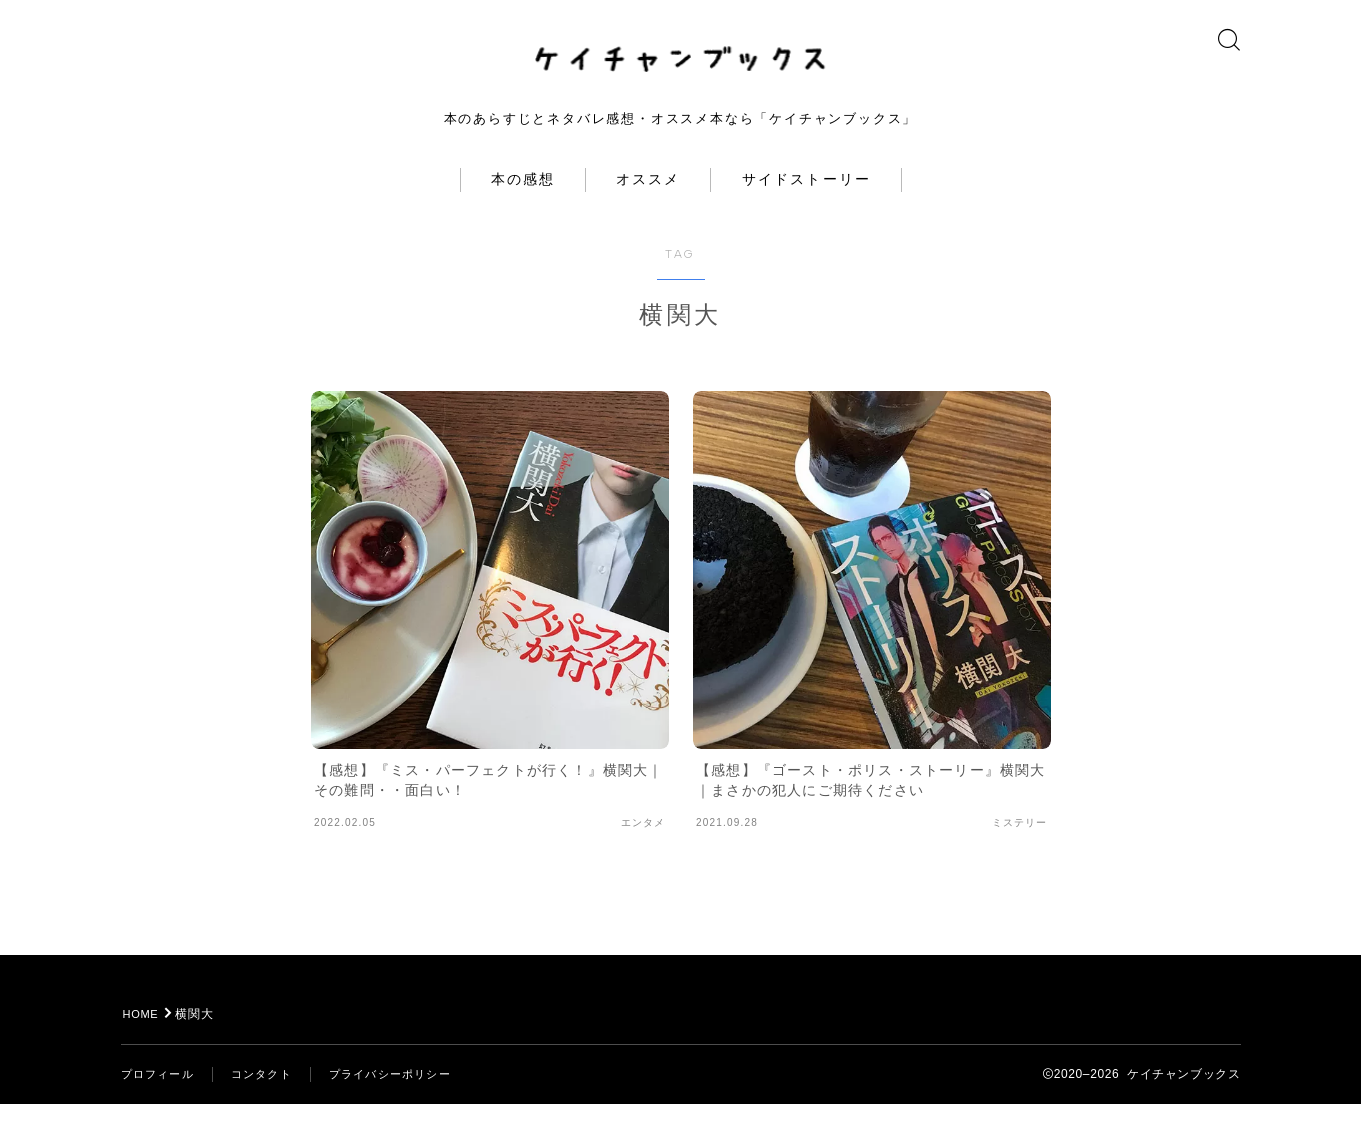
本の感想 (523, 209)
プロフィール (160, 1104)
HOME (143, 1044)
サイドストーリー (806, 209)
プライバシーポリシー (406, 1104)
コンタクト (270, 1104)
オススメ (648, 209)
